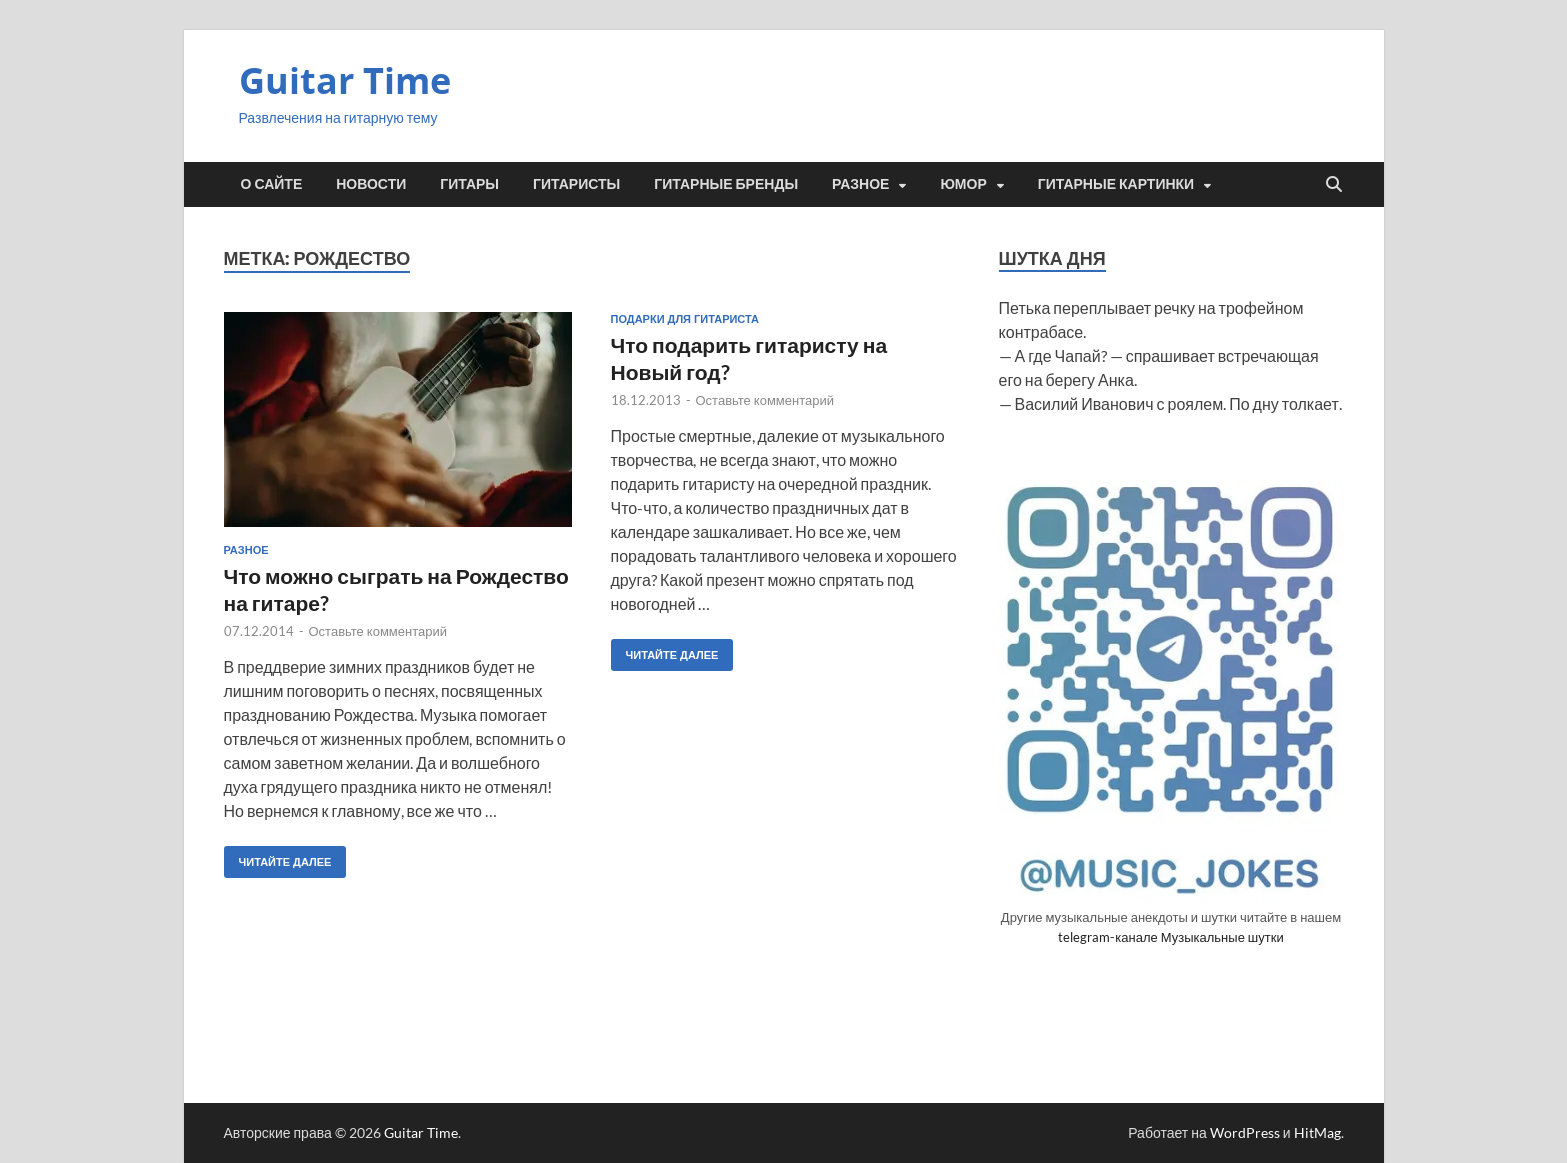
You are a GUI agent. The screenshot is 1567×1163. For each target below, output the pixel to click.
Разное (860, 184)
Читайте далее (278, 857)
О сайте (272, 184)
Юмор (963, 184)
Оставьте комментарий (378, 631)
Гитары (469, 184)
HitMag (1317, 1132)
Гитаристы (576, 184)
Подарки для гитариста (685, 319)
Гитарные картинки (1116, 184)
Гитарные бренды (726, 184)
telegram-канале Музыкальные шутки (1170, 937)
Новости (371, 184)
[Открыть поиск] (1334, 185)
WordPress (1245, 1132)
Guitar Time (345, 80)
